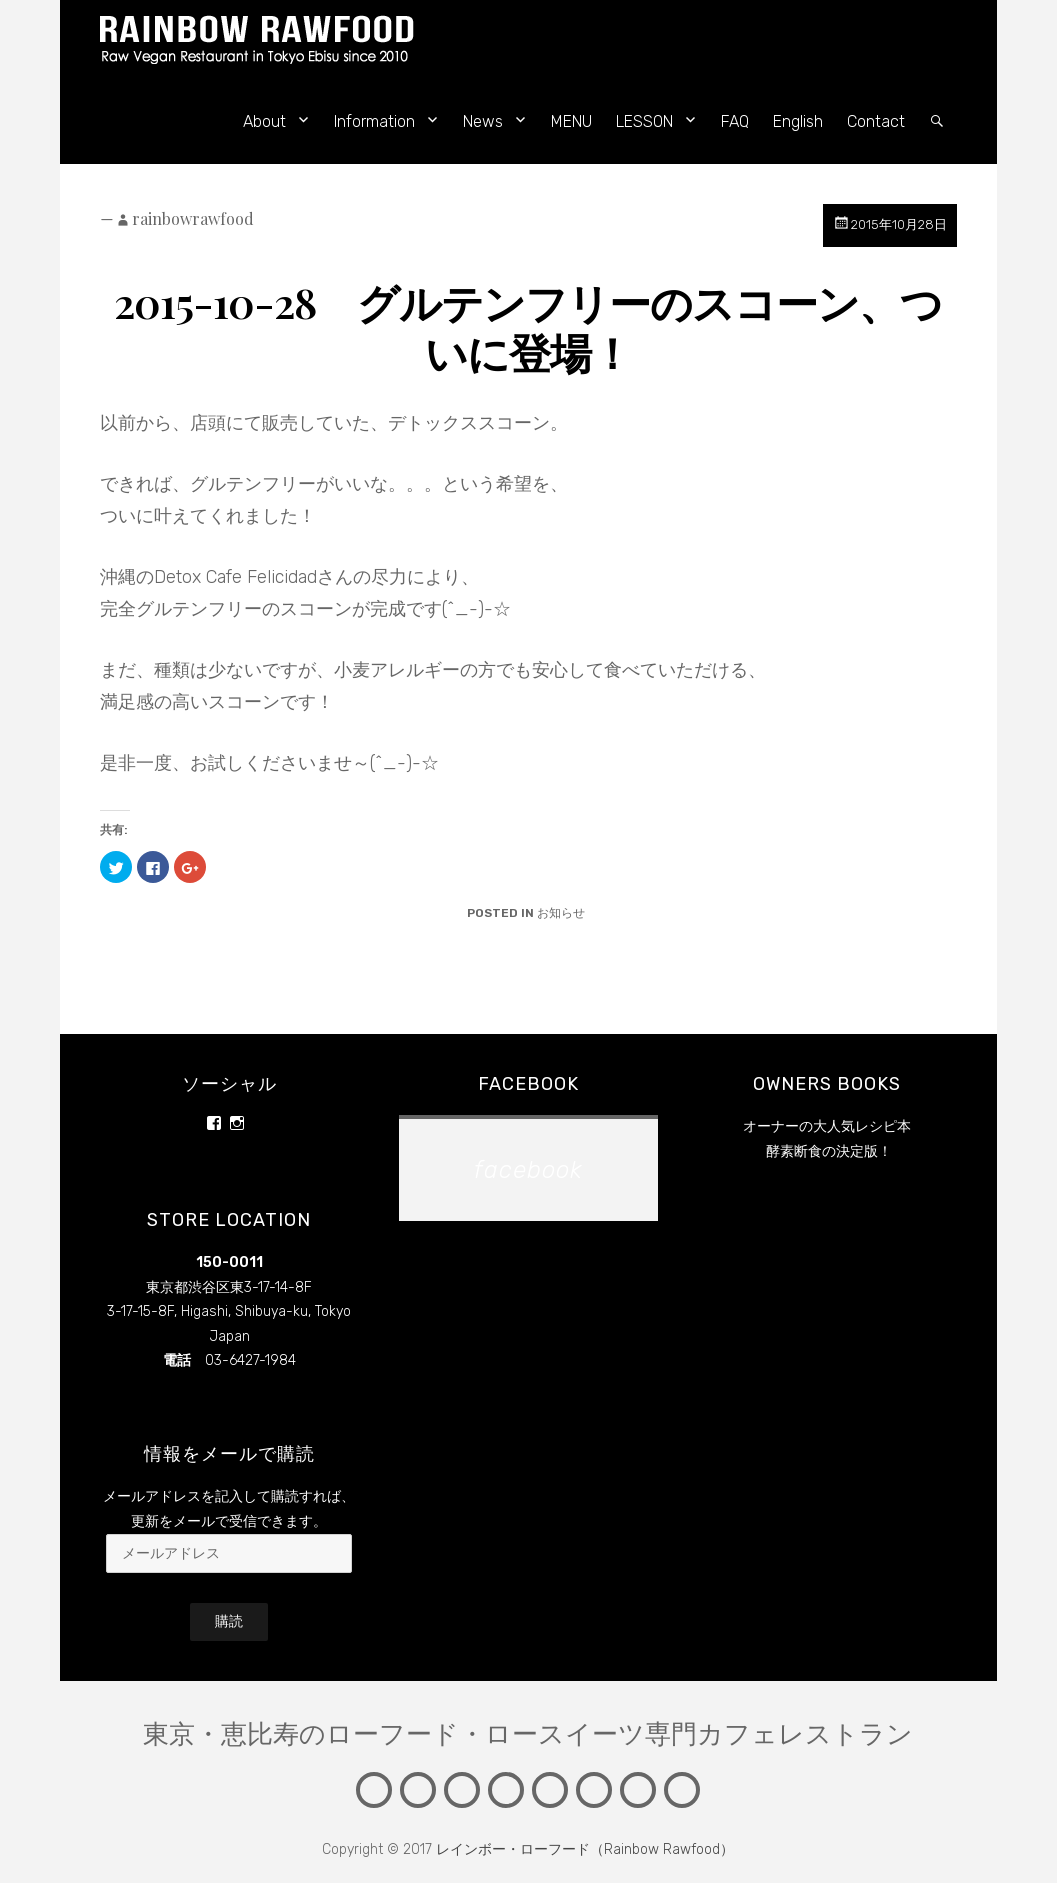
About (264, 121)
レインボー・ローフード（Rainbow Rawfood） (585, 1849)
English (798, 121)
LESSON (644, 121)
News (483, 121)
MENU (571, 121)
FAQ (735, 121)
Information (374, 121)
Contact (876, 121)
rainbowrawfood (193, 218)
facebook (528, 1084)
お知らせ (561, 913)
